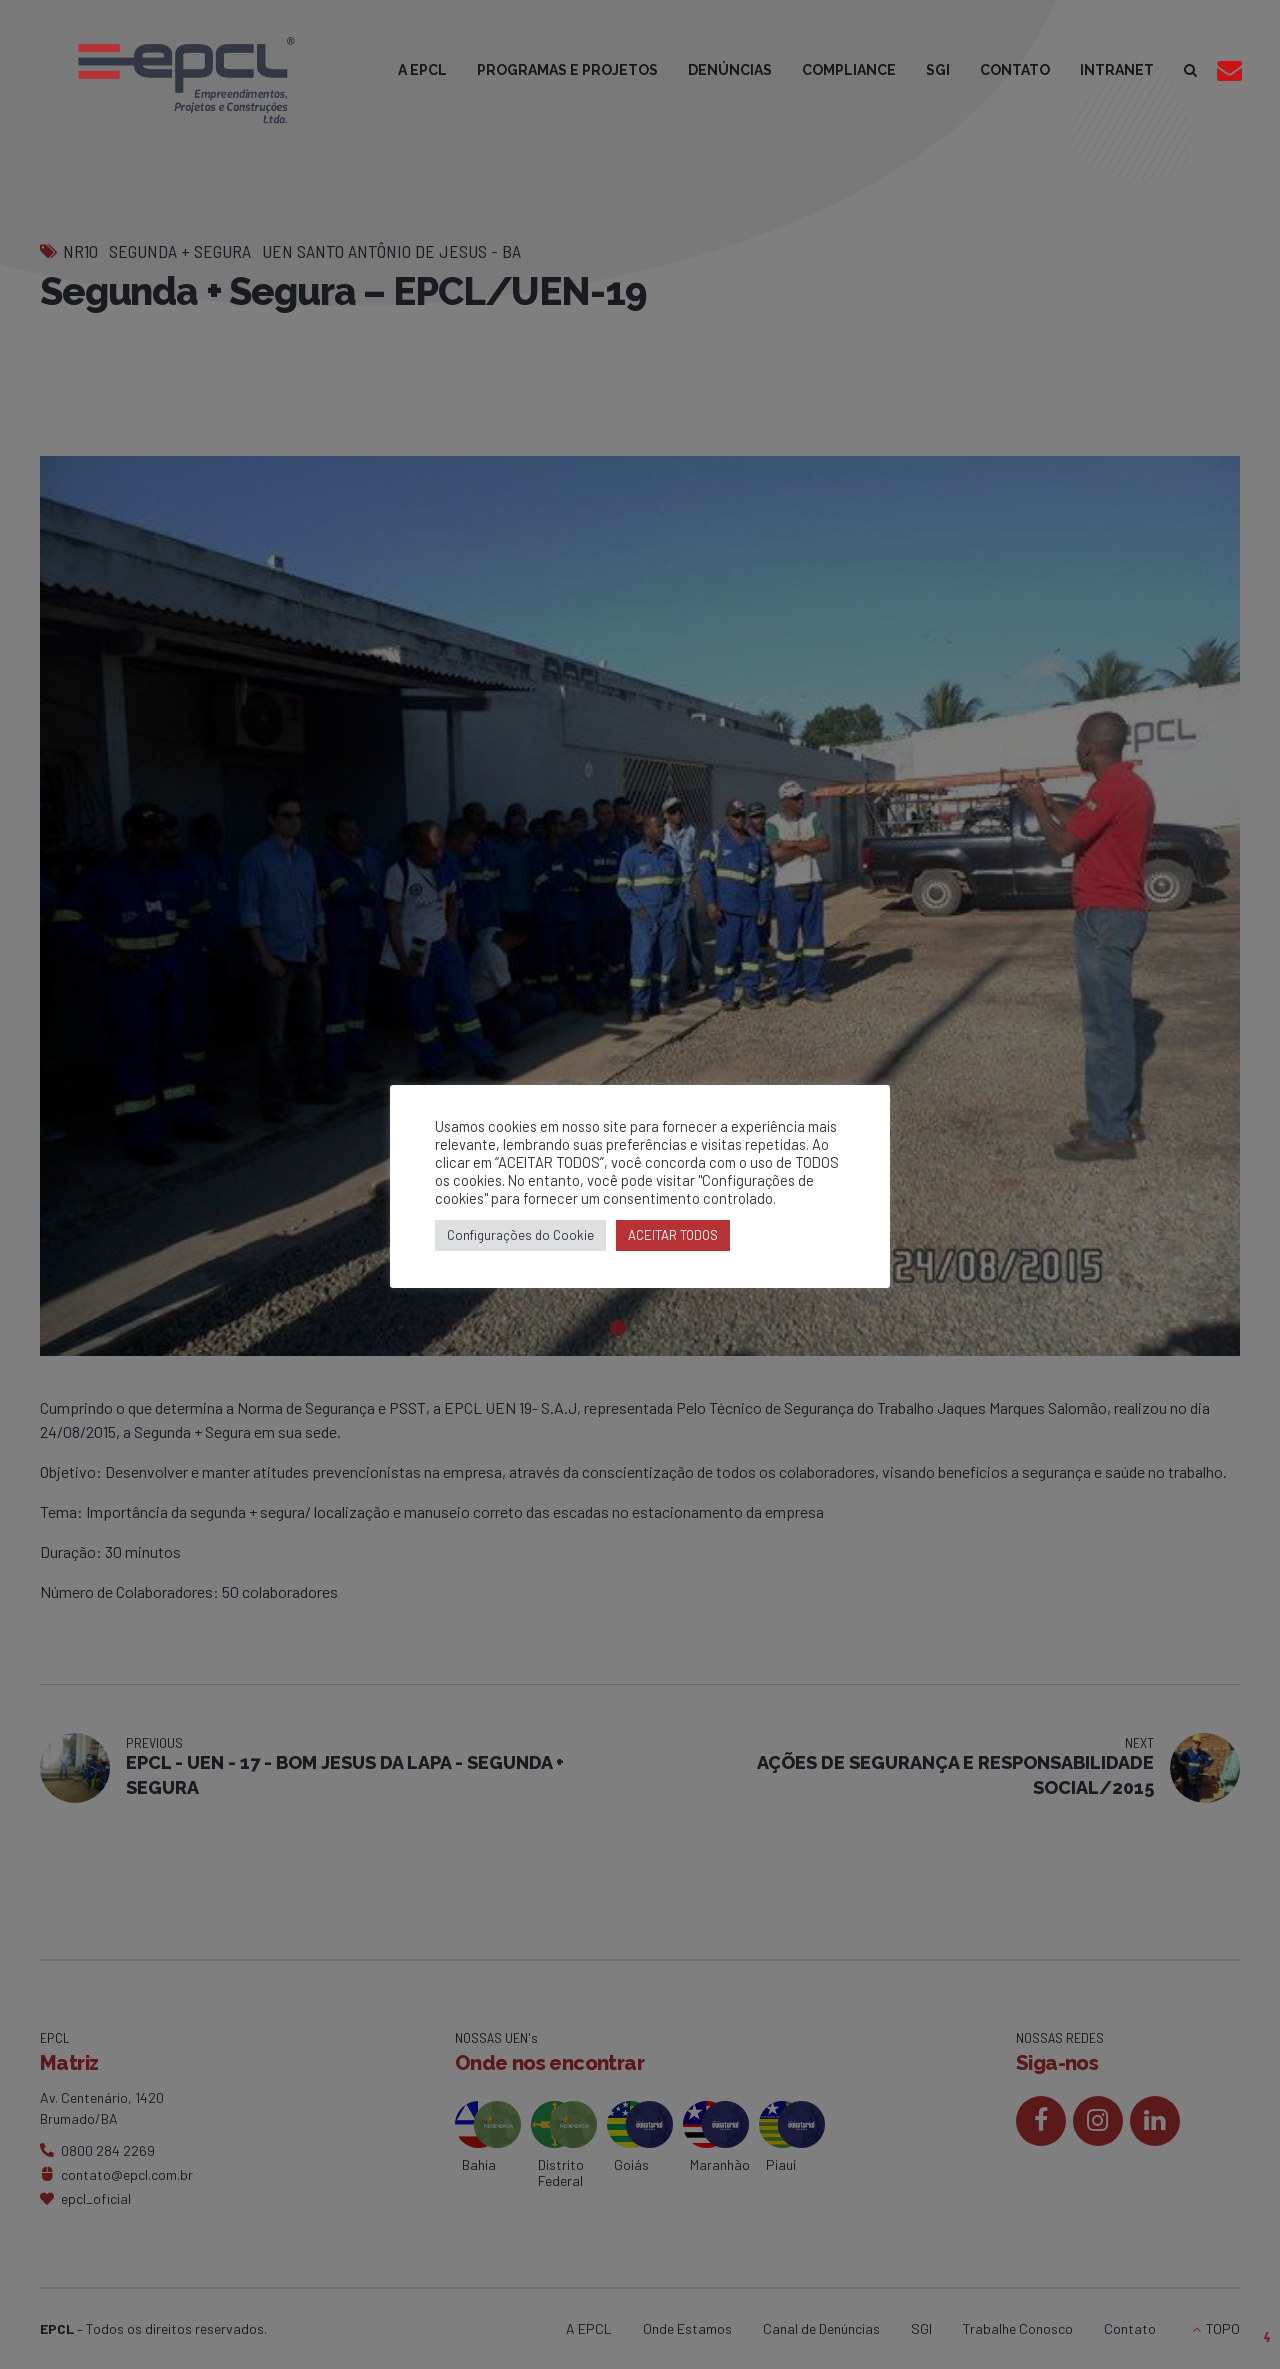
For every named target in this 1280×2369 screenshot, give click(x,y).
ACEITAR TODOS (673, 1235)
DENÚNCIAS (730, 70)
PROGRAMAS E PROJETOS (567, 70)
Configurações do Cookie (520, 1235)
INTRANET (1117, 70)
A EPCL (422, 70)
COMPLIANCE (849, 70)
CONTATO (1015, 70)
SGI (938, 70)
